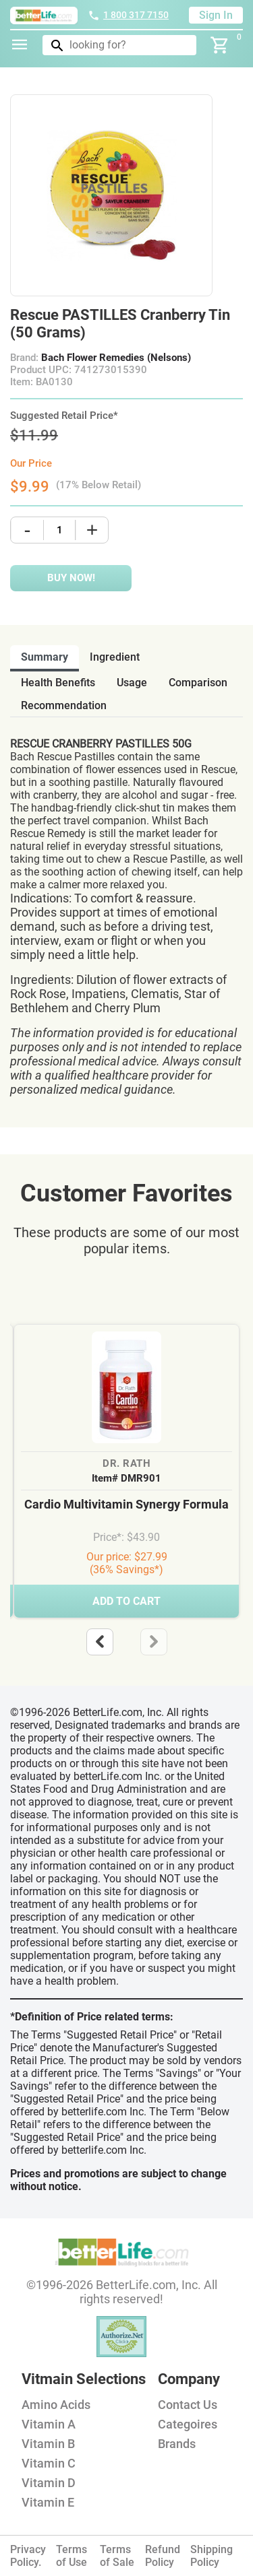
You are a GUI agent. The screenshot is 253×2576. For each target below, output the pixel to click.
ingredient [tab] (115, 657)
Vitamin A (49, 2424)
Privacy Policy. (28, 2556)
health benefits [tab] (58, 682)
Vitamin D (49, 2483)
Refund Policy (162, 2556)
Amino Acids (56, 2405)
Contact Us (187, 2405)
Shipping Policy (211, 2556)
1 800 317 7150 (128, 14)
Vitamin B (48, 2444)
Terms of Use (71, 2556)
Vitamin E (48, 2502)
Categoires (187, 2424)
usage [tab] (132, 682)
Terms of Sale (117, 2556)
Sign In (216, 15)
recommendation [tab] (64, 705)
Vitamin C (49, 2463)
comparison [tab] (198, 682)
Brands (177, 2444)
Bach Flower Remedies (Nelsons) (116, 358)
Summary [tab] (44, 657)
